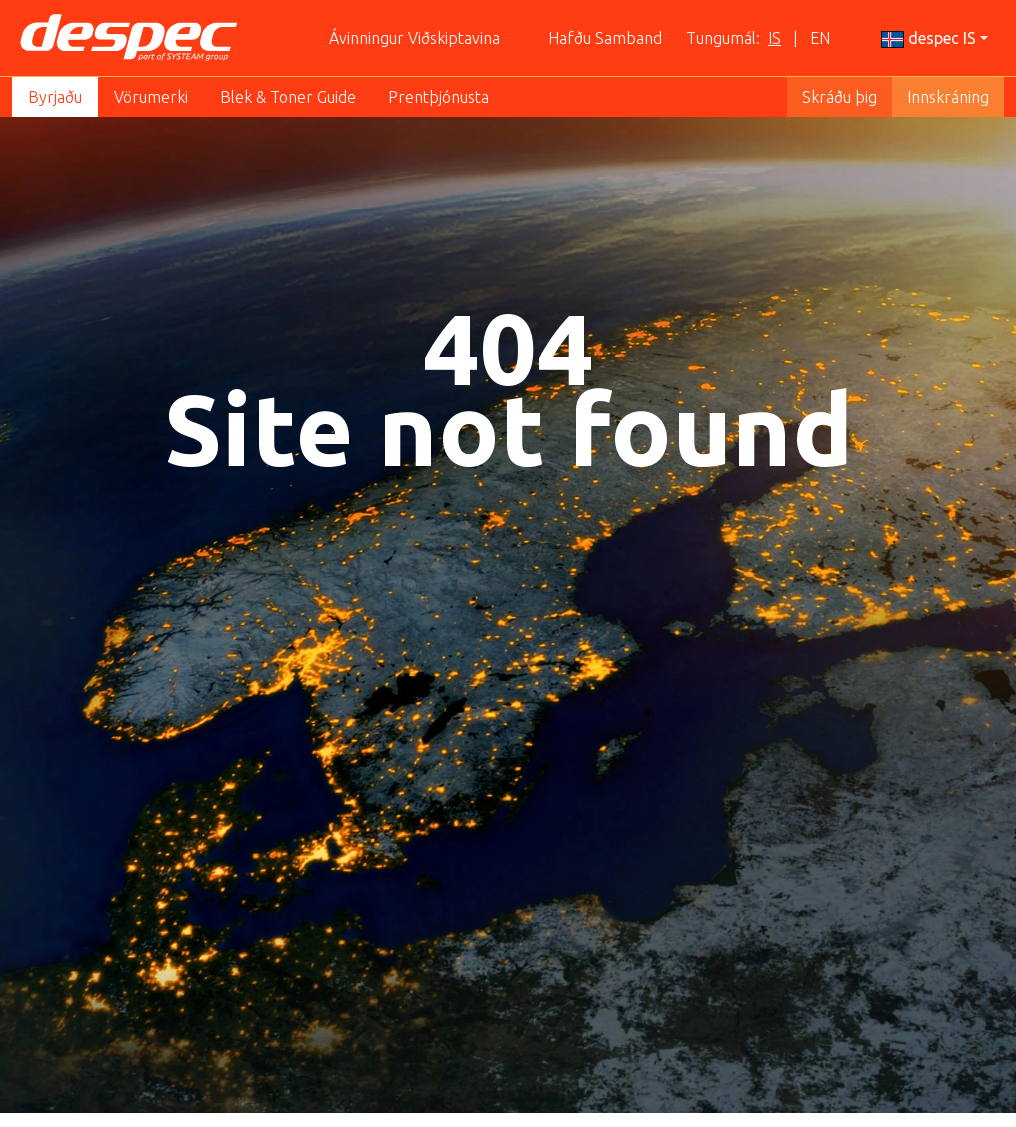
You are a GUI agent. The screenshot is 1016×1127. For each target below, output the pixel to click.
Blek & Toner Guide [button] (288, 97)
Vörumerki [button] (151, 97)
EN (820, 38)
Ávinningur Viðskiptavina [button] (414, 38)
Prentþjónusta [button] (438, 97)
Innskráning (948, 97)
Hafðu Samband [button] (605, 38)
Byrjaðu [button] (55, 97)
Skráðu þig (839, 97)
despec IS (928, 38)
